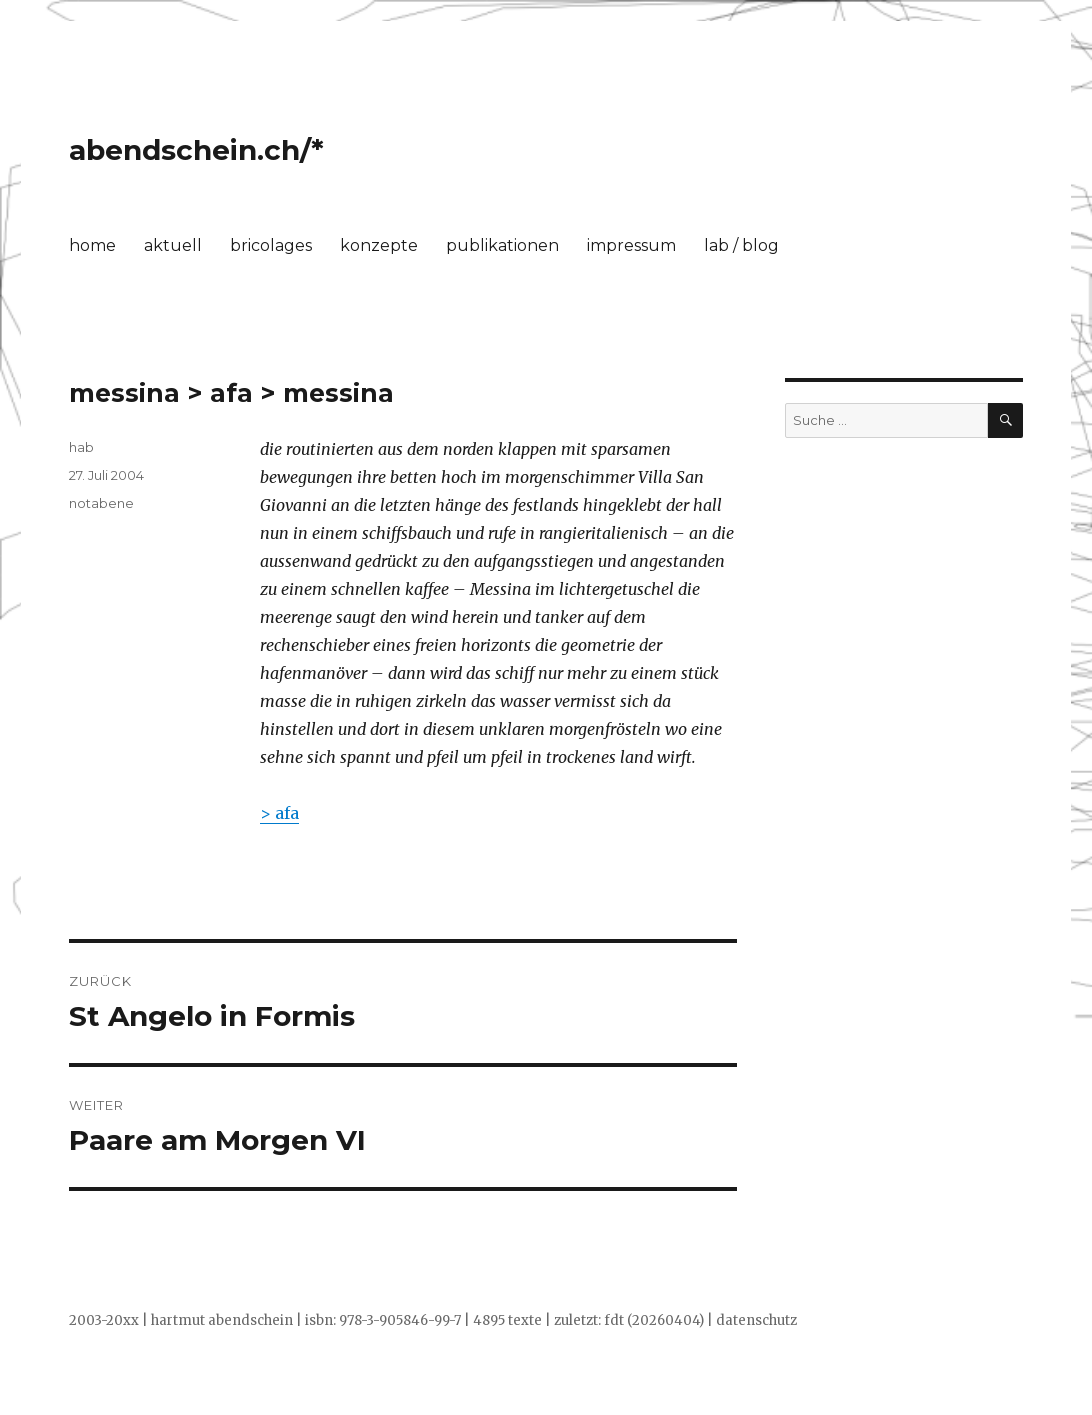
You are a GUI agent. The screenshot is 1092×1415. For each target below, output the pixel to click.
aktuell (173, 245)
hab (81, 447)
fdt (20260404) (654, 1320)
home (92, 245)
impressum (631, 245)
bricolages (271, 245)
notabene (101, 503)
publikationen (502, 245)
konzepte (379, 245)
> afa (279, 813)
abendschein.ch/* (196, 150)
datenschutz (756, 1320)
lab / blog (741, 245)
